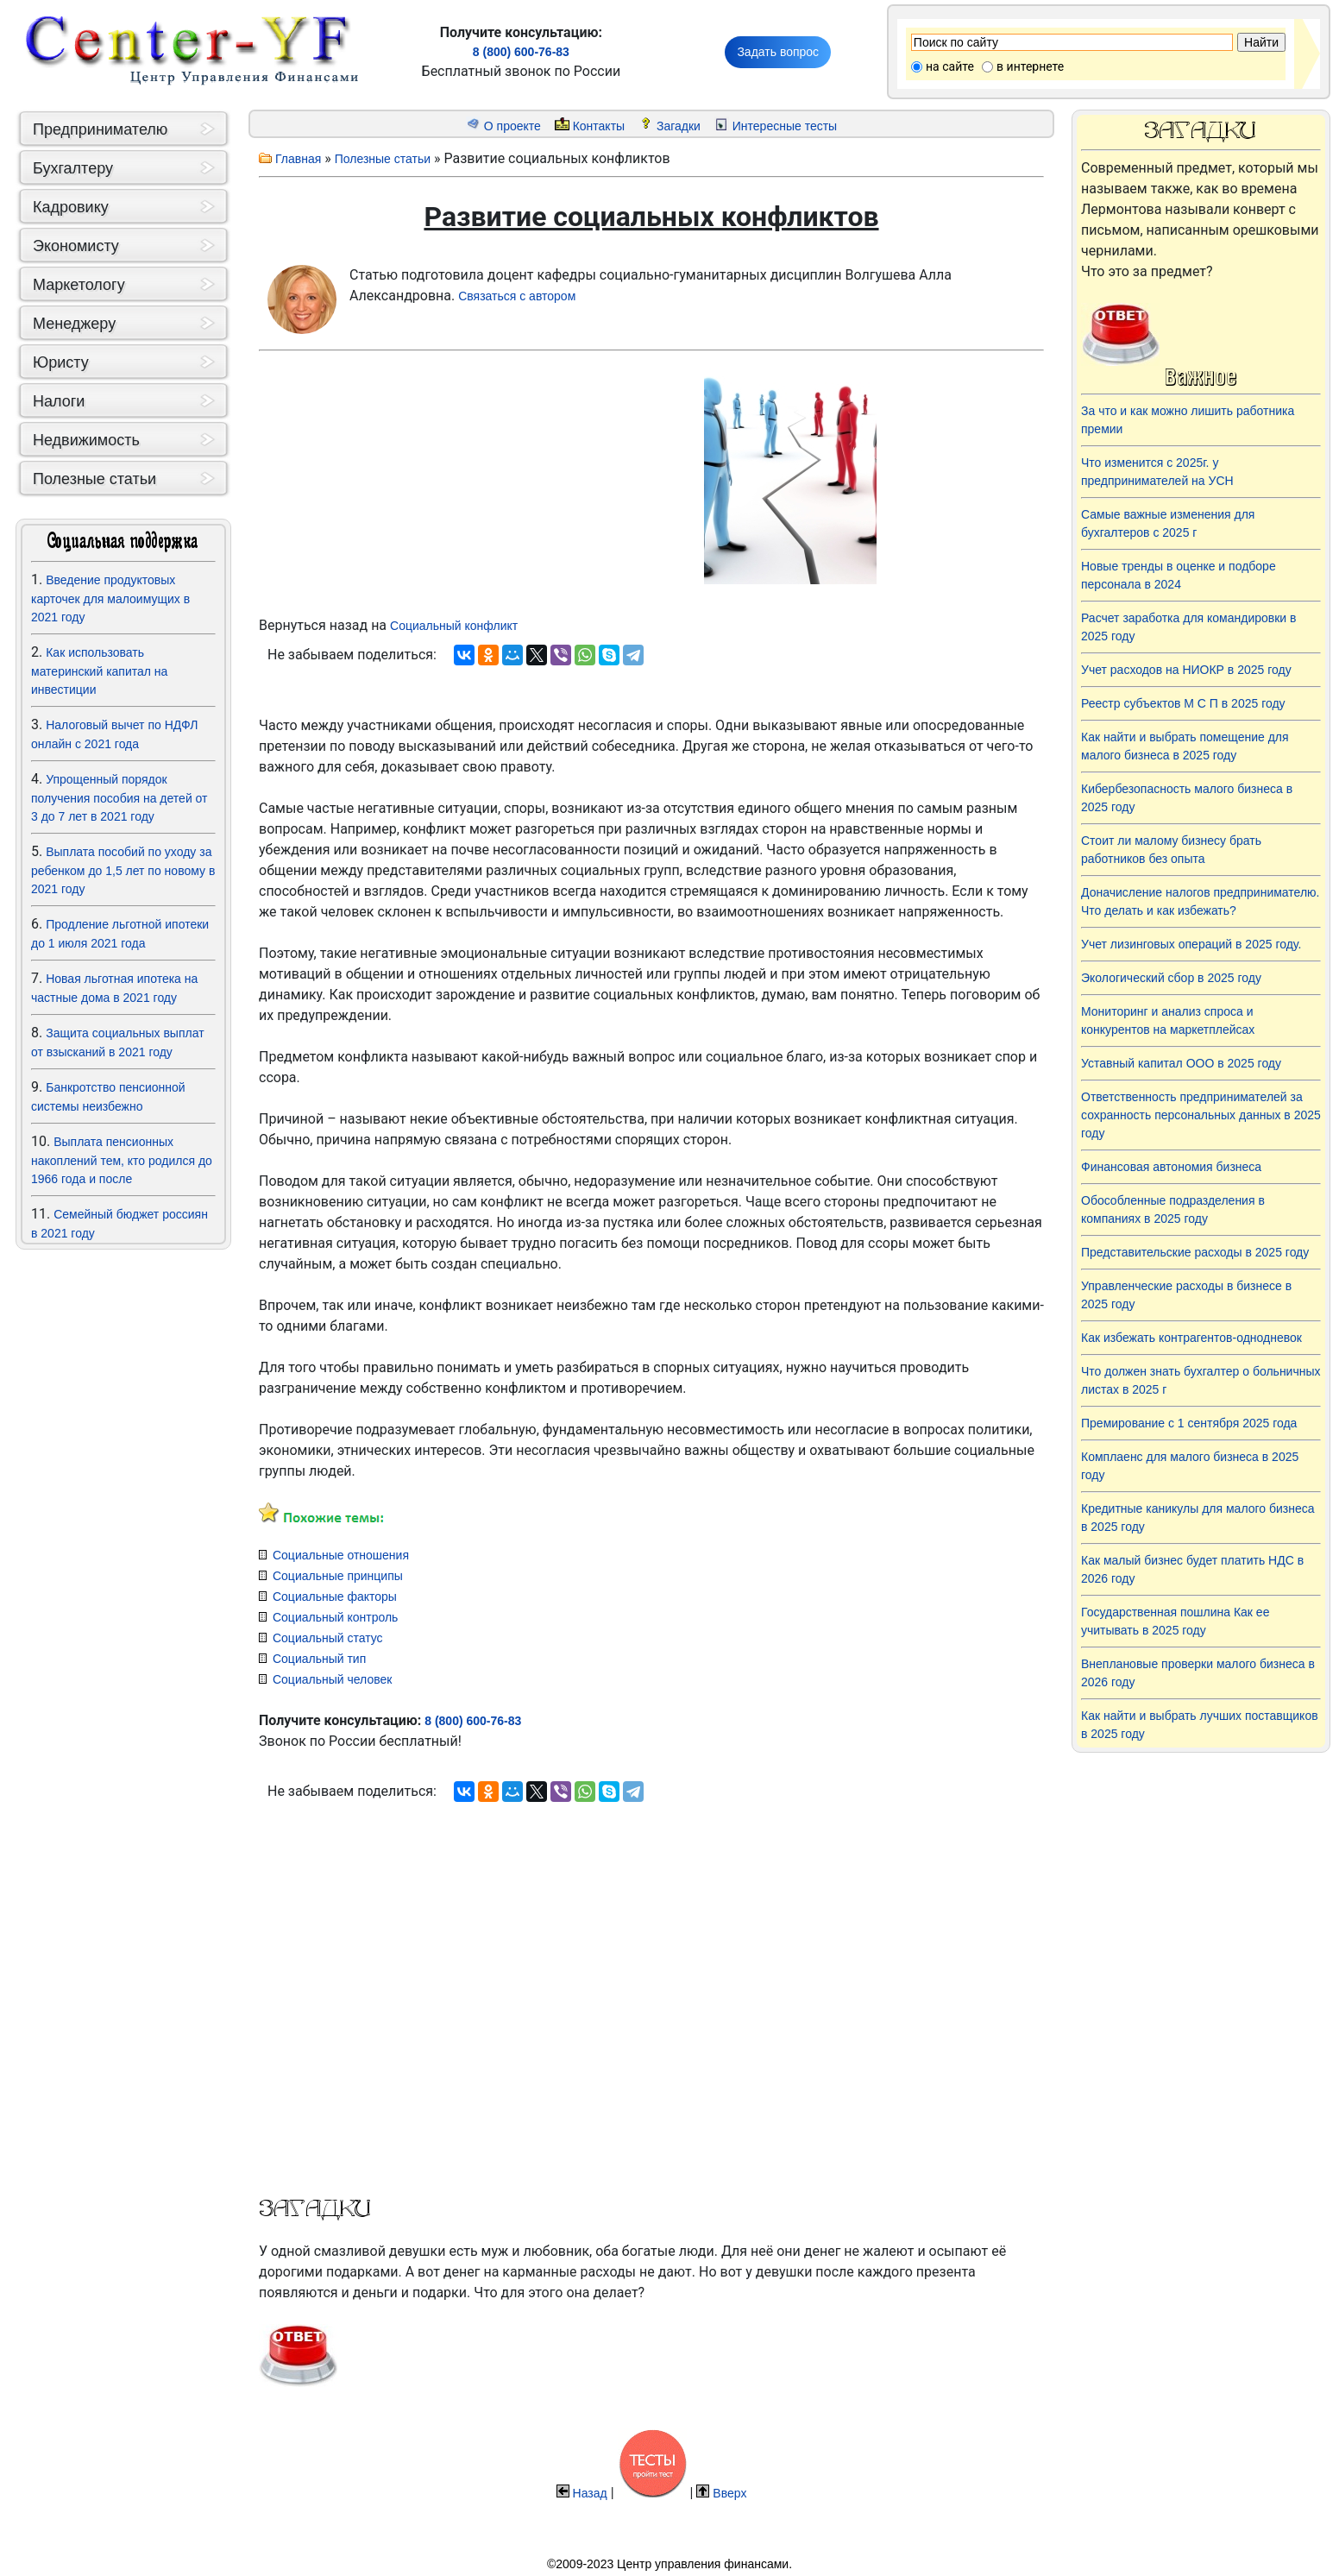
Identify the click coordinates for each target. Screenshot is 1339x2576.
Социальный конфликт (454, 626)
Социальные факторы (335, 1596)
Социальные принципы (338, 1576)
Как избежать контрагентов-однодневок (1191, 1338)
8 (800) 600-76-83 (521, 52)
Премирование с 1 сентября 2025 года (1189, 1423)
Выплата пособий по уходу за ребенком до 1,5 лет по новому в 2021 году (123, 870)
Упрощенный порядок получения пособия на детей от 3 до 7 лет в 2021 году (119, 797)
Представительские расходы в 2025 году (1195, 1252)
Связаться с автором (516, 296)
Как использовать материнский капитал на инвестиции (99, 671)
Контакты (599, 126)
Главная (298, 159)
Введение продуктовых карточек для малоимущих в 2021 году (110, 598)
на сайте (950, 66)
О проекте (512, 126)
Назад (590, 2493)
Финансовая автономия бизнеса (1171, 1167)
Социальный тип (319, 1659)
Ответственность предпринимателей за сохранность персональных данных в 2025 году (1201, 1115)
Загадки (679, 126)
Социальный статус (328, 1638)
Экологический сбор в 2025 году (1171, 978)
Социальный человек (332, 1679)
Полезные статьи (383, 159)
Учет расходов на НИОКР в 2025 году (1186, 670)
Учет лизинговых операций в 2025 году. (1191, 944)
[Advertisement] (123, 1483)
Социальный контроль (335, 1617)
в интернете (1030, 66)
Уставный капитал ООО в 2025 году (1181, 1063)
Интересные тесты (784, 126)
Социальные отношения (341, 1555)
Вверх (729, 2493)
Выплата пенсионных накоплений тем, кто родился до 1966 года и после (121, 1160)
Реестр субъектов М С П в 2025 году (1183, 703)
